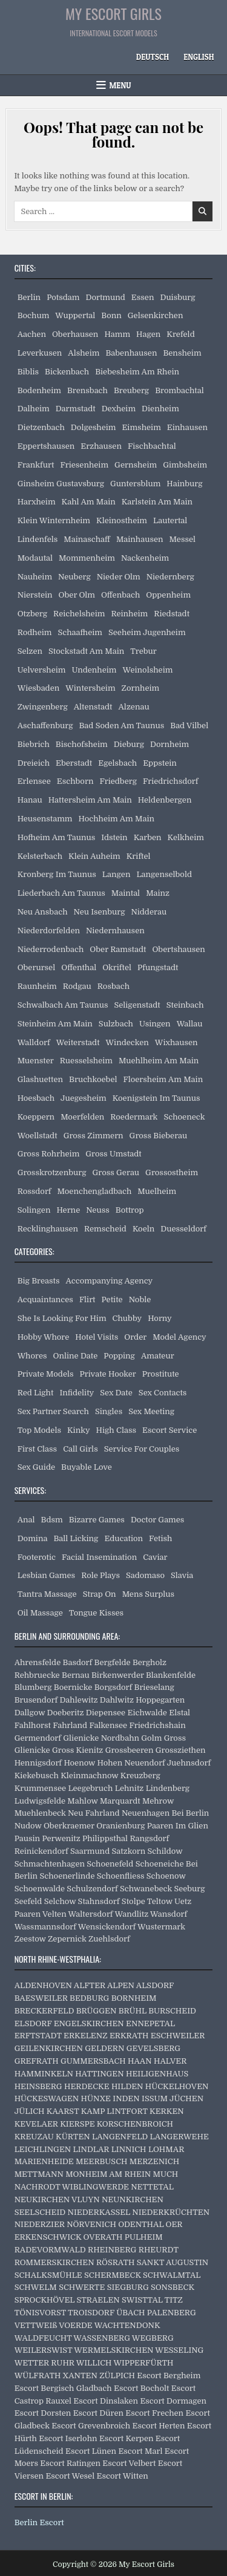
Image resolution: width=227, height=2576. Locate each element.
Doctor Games (158, 1519)
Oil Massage (40, 1612)
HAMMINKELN (44, 2073)
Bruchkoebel (93, 1079)
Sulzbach (116, 1023)
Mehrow (158, 1800)
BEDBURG (89, 1998)
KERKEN (167, 2111)
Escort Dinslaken (105, 2400)
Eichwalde (147, 1712)
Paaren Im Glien (177, 1825)
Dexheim (119, 408)
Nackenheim (145, 557)
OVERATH (103, 2237)
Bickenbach (67, 371)
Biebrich (34, 744)
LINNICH (128, 2149)
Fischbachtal (152, 446)
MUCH (166, 2174)
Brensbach (87, 390)
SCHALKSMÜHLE (48, 2275)
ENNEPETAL (150, 2023)
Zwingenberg (43, 706)
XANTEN (80, 2375)
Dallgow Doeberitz (49, 1712)
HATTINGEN (99, 2073)
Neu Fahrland (94, 1813)
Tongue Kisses (96, 1612)
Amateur (157, 1355)
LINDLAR (91, 2149)
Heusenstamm (45, 818)
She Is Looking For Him (62, 1318)
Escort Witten (122, 2475)
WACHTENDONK (127, 2325)
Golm (151, 1738)
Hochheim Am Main (116, 818)
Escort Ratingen (70, 2463)
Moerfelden (82, 1116)
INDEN (126, 2098)
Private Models (46, 1373)
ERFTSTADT (38, 2035)
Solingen (34, 1210)
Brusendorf (36, 1699)
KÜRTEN (73, 2136)
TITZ (174, 2299)
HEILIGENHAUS (157, 2073)
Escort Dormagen (173, 2400)
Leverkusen (40, 352)
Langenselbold (164, 874)
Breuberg (131, 390)
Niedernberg (170, 576)
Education (123, 1538)
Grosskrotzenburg (52, 1172)
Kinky (78, 1430)
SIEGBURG (128, 2287)
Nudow (28, 1825)
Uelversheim (42, 669)
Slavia (182, 1575)
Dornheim (169, 744)
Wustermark (161, 1926)
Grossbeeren (129, 1750)
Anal (26, 1519)
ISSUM (155, 2098)
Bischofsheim (82, 744)
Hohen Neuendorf (131, 1762)
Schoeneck (184, 1116)
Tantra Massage (47, 1594)
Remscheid (105, 1228)
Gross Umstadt (113, 1153)
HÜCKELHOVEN (177, 2086)
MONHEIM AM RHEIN (108, 2174)
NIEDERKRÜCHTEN (170, 2212)
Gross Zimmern (93, 1135)
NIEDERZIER (40, 2224)
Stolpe (133, 1901)
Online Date (75, 1355)
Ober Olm (77, 594)
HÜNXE (96, 2098)
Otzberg (32, 613)
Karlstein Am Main (157, 501)
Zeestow (30, 1938)
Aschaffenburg (45, 725)
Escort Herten (159, 2425)
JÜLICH (30, 2111)
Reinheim (129, 613)
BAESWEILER (41, 1998)
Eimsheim (141, 427)
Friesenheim (84, 464)
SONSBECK (172, 2287)
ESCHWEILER (178, 2035)
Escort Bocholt (141, 2388)
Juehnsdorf (189, 1762)
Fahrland (70, 1725)
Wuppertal (75, 315)
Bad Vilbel (189, 725)
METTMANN (39, 2174)
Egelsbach (117, 763)
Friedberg (118, 781)
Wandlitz (131, 1914)
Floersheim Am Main (163, 1079)
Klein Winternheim (54, 520)
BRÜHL (132, 2010)
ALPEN (120, 1985)
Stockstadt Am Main (86, 651)
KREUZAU (34, 2136)
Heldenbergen (165, 799)
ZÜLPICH (117, 2375)
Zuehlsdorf (109, 1938)
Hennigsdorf (38, 1762)
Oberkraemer (69, 1825)
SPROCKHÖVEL (45, 2299)
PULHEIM (144, 2237)
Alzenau (134, 706)
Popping (119, 1355)
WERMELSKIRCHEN (113, 2350)
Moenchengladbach (95, 1191)
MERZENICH (154, 2161)
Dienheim (160, 408)
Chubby (127, 1318)
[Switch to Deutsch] (152, 57)
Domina (33, 1538)
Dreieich (34, 763)
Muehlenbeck (40, 1813)
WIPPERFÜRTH (143, 2362)
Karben (148, 837)
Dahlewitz (78, 1699)
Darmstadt (76, 408)
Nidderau (148, 911)
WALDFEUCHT (43, 2338)
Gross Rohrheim (49, 1153)
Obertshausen (178, 949)
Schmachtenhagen (50, 1863)
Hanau (30, 799)
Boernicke (73, 1687)
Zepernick (67, 1938)
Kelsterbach (40, 856)
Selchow (60, 1901)
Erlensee (34, 781)
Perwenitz (61, 1838)
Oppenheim (168, 594)
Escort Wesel (69, 2475)
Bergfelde (112, 1662)
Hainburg (184, 483)
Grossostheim (171, 1172)
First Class (38, 1448)
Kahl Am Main (89, 501)
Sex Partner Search (53, 1411)
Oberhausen (75, 334)
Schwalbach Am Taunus (63, 1004)
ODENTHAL (140, 2224)
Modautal (35, 557)
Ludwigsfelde (40, 1800)
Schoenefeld (110, 1863)
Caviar (155, 1557)
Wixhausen (176, 1042)
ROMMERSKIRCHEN (54, 2262)
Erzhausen (101, 446)
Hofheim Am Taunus (57, 837)
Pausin (27, 1838)
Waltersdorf (90, 1914)
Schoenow (166, 1875)
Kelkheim (186, 837)
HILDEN (127, 2086)
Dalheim (34, 408)
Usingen (155, 1023)
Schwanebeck (146, 1888)
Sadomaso (145, 1575)
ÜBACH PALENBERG (156, 2312)
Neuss (98, 1210)
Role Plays (100, 1575)
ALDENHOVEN (43, 1985)
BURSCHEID (172, 2010)
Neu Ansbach (43, 911)
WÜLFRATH (38, 2375)
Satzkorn (129, 1851)
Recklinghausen (48, 1228)
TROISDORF (91, 2312)
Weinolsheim (148, 669)
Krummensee (40, 1788)
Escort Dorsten (43, 2413)
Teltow (160, 1901)
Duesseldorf (183, 1228)
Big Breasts (39, 1280)
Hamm (117, 334)
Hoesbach (36, 1098)
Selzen (30, 651)
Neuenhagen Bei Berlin (165, 1813)
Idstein (114, 837)
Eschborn (75, 781)
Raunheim (37, 986)
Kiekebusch (37, 1775)
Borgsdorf (113, 1687)
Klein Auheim (94, 856)
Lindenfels (38, 539)
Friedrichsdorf (171, 781)
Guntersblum (135, 483)
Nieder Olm (118, 576)
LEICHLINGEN (43, 2149)
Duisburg (177, 297)
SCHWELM (36, 2287)
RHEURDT (159, 2249)
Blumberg (33, 1687)
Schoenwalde (40, 1888)
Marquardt (120, 1800)
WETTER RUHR (44, 2362)
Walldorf (34, 1042)
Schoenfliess (121, 1875)
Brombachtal (179, 390)
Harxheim (37, 501)
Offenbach (120, 594)
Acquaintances (45, 1299)
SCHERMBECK (112, 2275)
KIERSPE (77, 2123)
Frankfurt (36, 464)
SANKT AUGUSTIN (172, 2262)
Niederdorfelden (49, 930)
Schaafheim (80, 632)
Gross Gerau (115, 1172)
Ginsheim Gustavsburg (61, 483)
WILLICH (94, 2362)
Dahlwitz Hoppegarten (142, 1699)
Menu (120, 85)
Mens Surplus (148, 1594)
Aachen (32, 334)
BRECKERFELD (44, 2010)
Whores (32, 1355)
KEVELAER (36, 2123)
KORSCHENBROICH (135, 2123)
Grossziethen (181, 1750)
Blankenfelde (171, 1675)
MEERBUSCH (101, 2161)
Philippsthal (105, 1838)
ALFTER (89, 1985)
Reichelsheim (79, 613)
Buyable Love (86, 1467)
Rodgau (77, 986)
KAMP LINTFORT (114, 2111)
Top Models (39, 1430)
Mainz (157, 893)
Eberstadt (74, 763)
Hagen (148, 334)
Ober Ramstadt (118, 949)
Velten (54, 1914)
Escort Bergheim (168, 2375)
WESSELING (179, 2350)
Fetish (160, 1538)
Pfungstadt (157, 967)
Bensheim (182, 352)
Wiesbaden (39, 688)
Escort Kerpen (126, 2438)
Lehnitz (129, 1788)
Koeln (143, 1228)
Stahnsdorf (99, 1901)
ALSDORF (155, 1985)
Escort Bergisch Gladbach (63, 2388)
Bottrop (130, 1210)
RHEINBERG (112, 2249)
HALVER (170, 2061)
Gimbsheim (185, 464)
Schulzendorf (92, 1888)
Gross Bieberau (159, 1135)
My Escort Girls (113, 13)
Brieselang (154, 1687)
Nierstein (35, 594)
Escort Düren (98, 2413)
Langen (116, 874)
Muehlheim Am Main (159, 1060)
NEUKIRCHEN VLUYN (57, 2199)
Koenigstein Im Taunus (156, 1098)
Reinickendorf (41, 1851)
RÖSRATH (115, 2262)
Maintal (125, 893)
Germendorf (38, 1738)
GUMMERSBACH (93, 2061)
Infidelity (76, 1392)
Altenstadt (93, 706)
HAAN (140, 2061)
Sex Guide (36, 1467)
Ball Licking (75, 1538)
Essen (142, 297)
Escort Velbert (129, 2463)
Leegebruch (90, 1788)
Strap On (99, 1594)
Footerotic (37, 1557)
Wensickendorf (107, 1926)
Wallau (190, 1023)
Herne (68, 1210)
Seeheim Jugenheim (147, 632)
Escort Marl (140, 2451)
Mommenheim (87, 557)
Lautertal (170, 520)
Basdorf (78, 1662)
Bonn (111, 315)
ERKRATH (129, 2035)
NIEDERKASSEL (99, 2212)
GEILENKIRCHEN (49, 2048)
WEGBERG (153, 2338)
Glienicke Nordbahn (101, 1738)
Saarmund (90, 1851)
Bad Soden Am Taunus (121, 725)
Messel (182, 539)
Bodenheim (39, 390)
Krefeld (180, 334)
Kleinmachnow (89, 1775)
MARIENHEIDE (44, 2161)
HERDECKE (87, 2086)
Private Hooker (108, 1373)
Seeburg (189, 1888)
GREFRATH (37, 2061)
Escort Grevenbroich (90, 2425)
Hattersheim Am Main (90, 799)
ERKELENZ (86, 2035)
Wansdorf (168, 1914)
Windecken (127, 1042)
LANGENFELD (120, 2136)
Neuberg (74, 576)
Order (135, 1337)
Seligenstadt (137, 1004)
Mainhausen (139, 539)
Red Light (36, 1392)
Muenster (36, 1060)
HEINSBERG (38, 2086)
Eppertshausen (46, 446)
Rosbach (113, 986)
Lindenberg (168, 1788)
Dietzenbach (41, 427)
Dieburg (129, 744)
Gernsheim (135, 464)
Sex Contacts (163, 1392)
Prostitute (160, 1373)
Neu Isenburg (99, 911)
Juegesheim (84, 1098)
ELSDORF (33, 2023)
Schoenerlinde (66, 1875)
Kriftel (139, 856)
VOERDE (76, 2325)
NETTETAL (152, 2186)
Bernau (76, 1675)
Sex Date (116, 1392)
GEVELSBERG (153, 2048)
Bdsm (52, 1519)
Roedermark (133, 1116)
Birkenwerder (117, 1675)
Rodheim (35, 632)
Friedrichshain (157, 1725)
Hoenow (79, 1762)
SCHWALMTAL (171, 2275)
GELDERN (104, 2048)
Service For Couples (142, 1448)
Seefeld (28, 1901)
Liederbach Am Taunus (61, 893)
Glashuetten (40, 1079)
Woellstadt (38, 1135)
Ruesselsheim (86, 1060)
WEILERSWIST (44, 2350)
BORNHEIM (134, 1998)
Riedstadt (171, 613)
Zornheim (141, 688)
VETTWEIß (36, 2325)
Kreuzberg (140, 1775)
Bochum (34, 315)
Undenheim (93, 669)
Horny (160, 1318)
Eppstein (160, 763)
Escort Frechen (154, 2413)
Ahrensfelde (38, 1662)
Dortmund (105, 297)
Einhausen (187, 427)
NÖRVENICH (91, 2224)
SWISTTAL (142, 2299)
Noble (140, 1299)
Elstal (179, 1712)
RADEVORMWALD (50, 2249)
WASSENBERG (101, 2338)
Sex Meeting (151, 1411)
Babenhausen (131, 352)
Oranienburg (120, 1825)
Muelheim (156, 1191)
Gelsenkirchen (155, 315)
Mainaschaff (87, 539)
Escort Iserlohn (68, 2438)
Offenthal (78, 967)
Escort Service (169, 1430)
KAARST (63, 2111)
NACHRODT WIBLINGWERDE (72, 2186)
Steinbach (185, 1004)
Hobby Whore (44, 1337)
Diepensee (105, 1712)
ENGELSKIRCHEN (89, 2023)
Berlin (29, 297)
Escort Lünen (90, 2451)
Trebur (143, 651)
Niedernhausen (115, 930)
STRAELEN (97, 2299)
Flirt (87, 1299)
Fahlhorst (33, 1725)
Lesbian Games (47, 1575)
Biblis (28, 371)
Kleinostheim (121, 520)
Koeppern (36, 1116)
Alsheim (83, 352)
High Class (116, 1430)
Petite (112, 1299)
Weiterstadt (78, 1042)
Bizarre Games (97, 1519)
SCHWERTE (82, 2287)
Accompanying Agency (109, 1280)
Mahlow (82, 1800)
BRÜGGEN (96, 2010)
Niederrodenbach (51, 949)
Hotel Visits (96, 1337)
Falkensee (108, 1725)
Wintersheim (90, 688)
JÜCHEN (186, 2098)
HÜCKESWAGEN (47, 2098)
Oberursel (37, 967)
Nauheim (35, 576)
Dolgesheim (93, 427)
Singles (108, 1411)
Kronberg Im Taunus (57, 874)
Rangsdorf (149, 1838)
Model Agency (179, 1337)
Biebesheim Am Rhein (137, 371)
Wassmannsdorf (45, 1926)
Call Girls (80, 1448)
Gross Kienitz (77, 1750)
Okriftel (116, 967)
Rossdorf (34, 1191)
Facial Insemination (99, 1557)
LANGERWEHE (179, 2136)
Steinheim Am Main (55, 1023)
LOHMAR (166, 2149)
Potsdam (63, 297)
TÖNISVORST (40, 2312)
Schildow (165, 1851)
